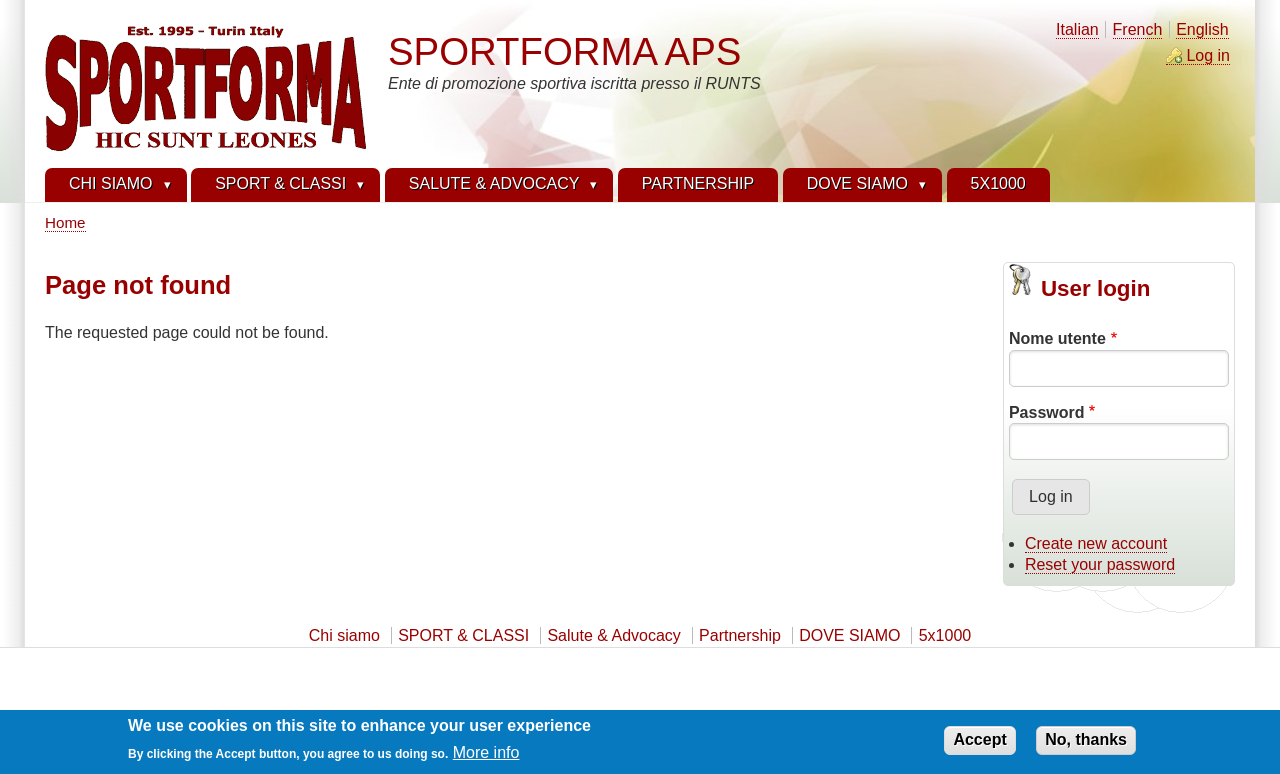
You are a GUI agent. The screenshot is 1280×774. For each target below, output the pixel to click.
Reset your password (1100, 564)
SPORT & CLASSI (463, 635)
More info (486, 756)
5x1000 (945, 635)
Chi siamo (344, 635)
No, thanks (1086, 743)
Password (1047, 412)
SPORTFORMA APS (564, 51)
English (1202, 29)
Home (65, 222)
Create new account (1096, 543)
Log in (1208, 55)
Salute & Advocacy (613, 635)
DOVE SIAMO (849, 635)
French (1138, 29)
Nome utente (1057, 338)
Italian (1077, 29)
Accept (979, 743)
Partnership (740, 635)
